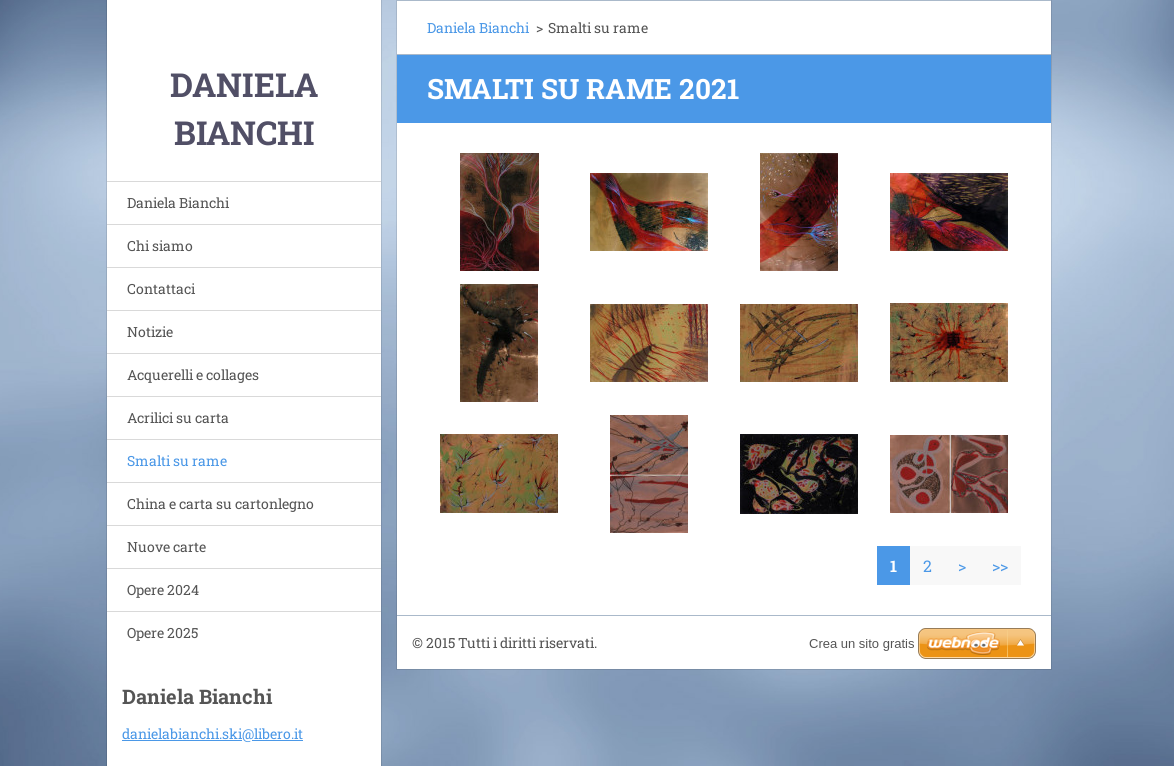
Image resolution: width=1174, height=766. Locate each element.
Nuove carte (166, 546)
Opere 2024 (163, 589)
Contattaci (161, 288)
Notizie (150, 331)
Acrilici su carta (178, 417)
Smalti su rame (177, 460)
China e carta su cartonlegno (220, 503)
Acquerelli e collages (193, 374)
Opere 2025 (162, 632)
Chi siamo (160, 245)
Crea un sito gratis (862, 643)
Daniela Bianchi (178, 202)
